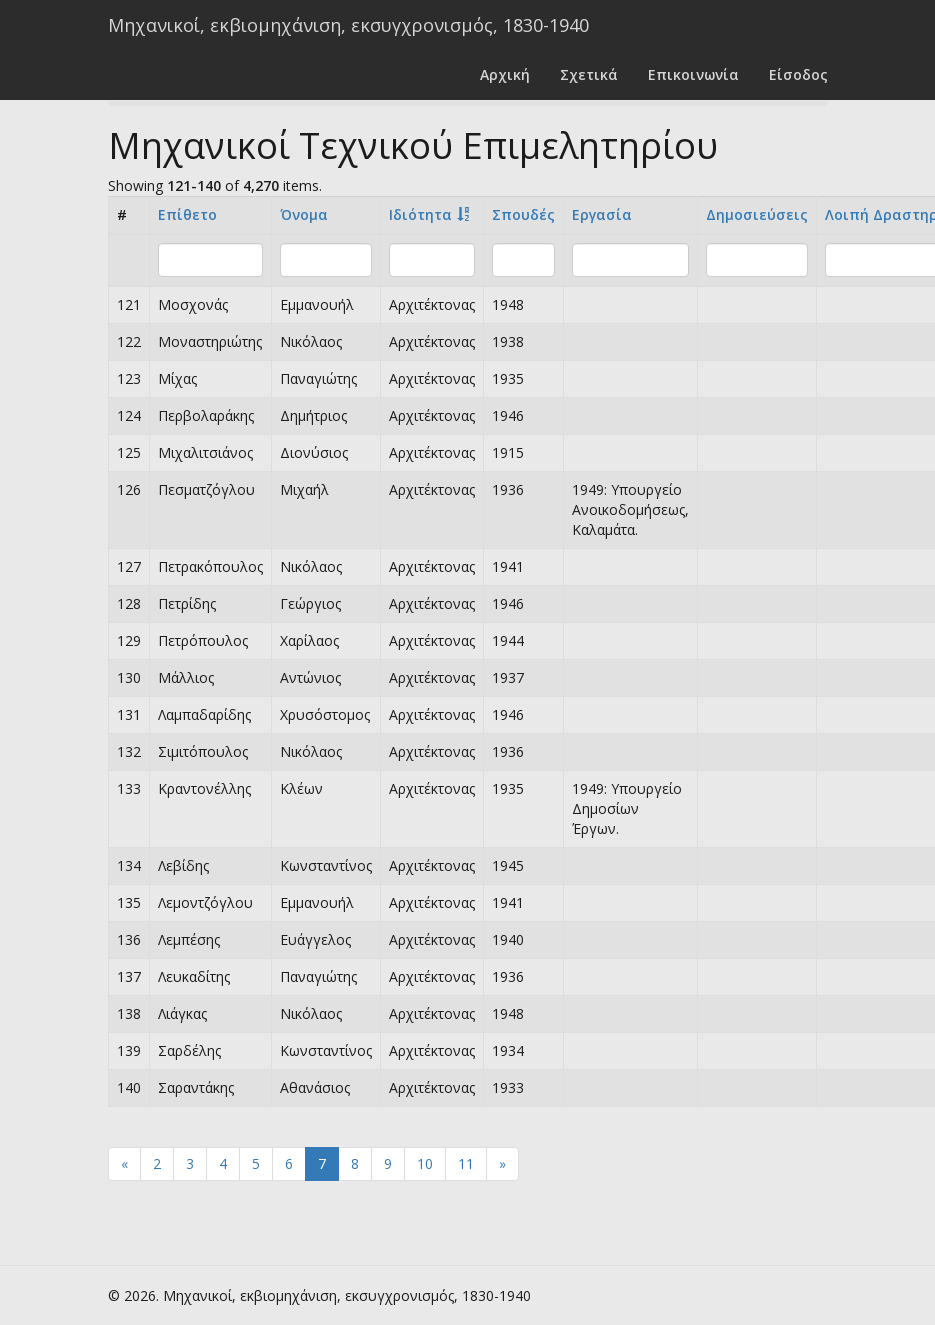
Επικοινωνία (693, 74)
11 (466, 1163)
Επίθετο (187, 214)
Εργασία (602, 214)
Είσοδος (798, 74)
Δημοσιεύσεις (757, 214)
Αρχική (505, 74)
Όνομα (304, 214)
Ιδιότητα (420, 214)
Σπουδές (523, 214)
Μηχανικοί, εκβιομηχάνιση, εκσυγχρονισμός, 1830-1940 (348, 25)
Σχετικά (589, 74)
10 (425, 1163)
